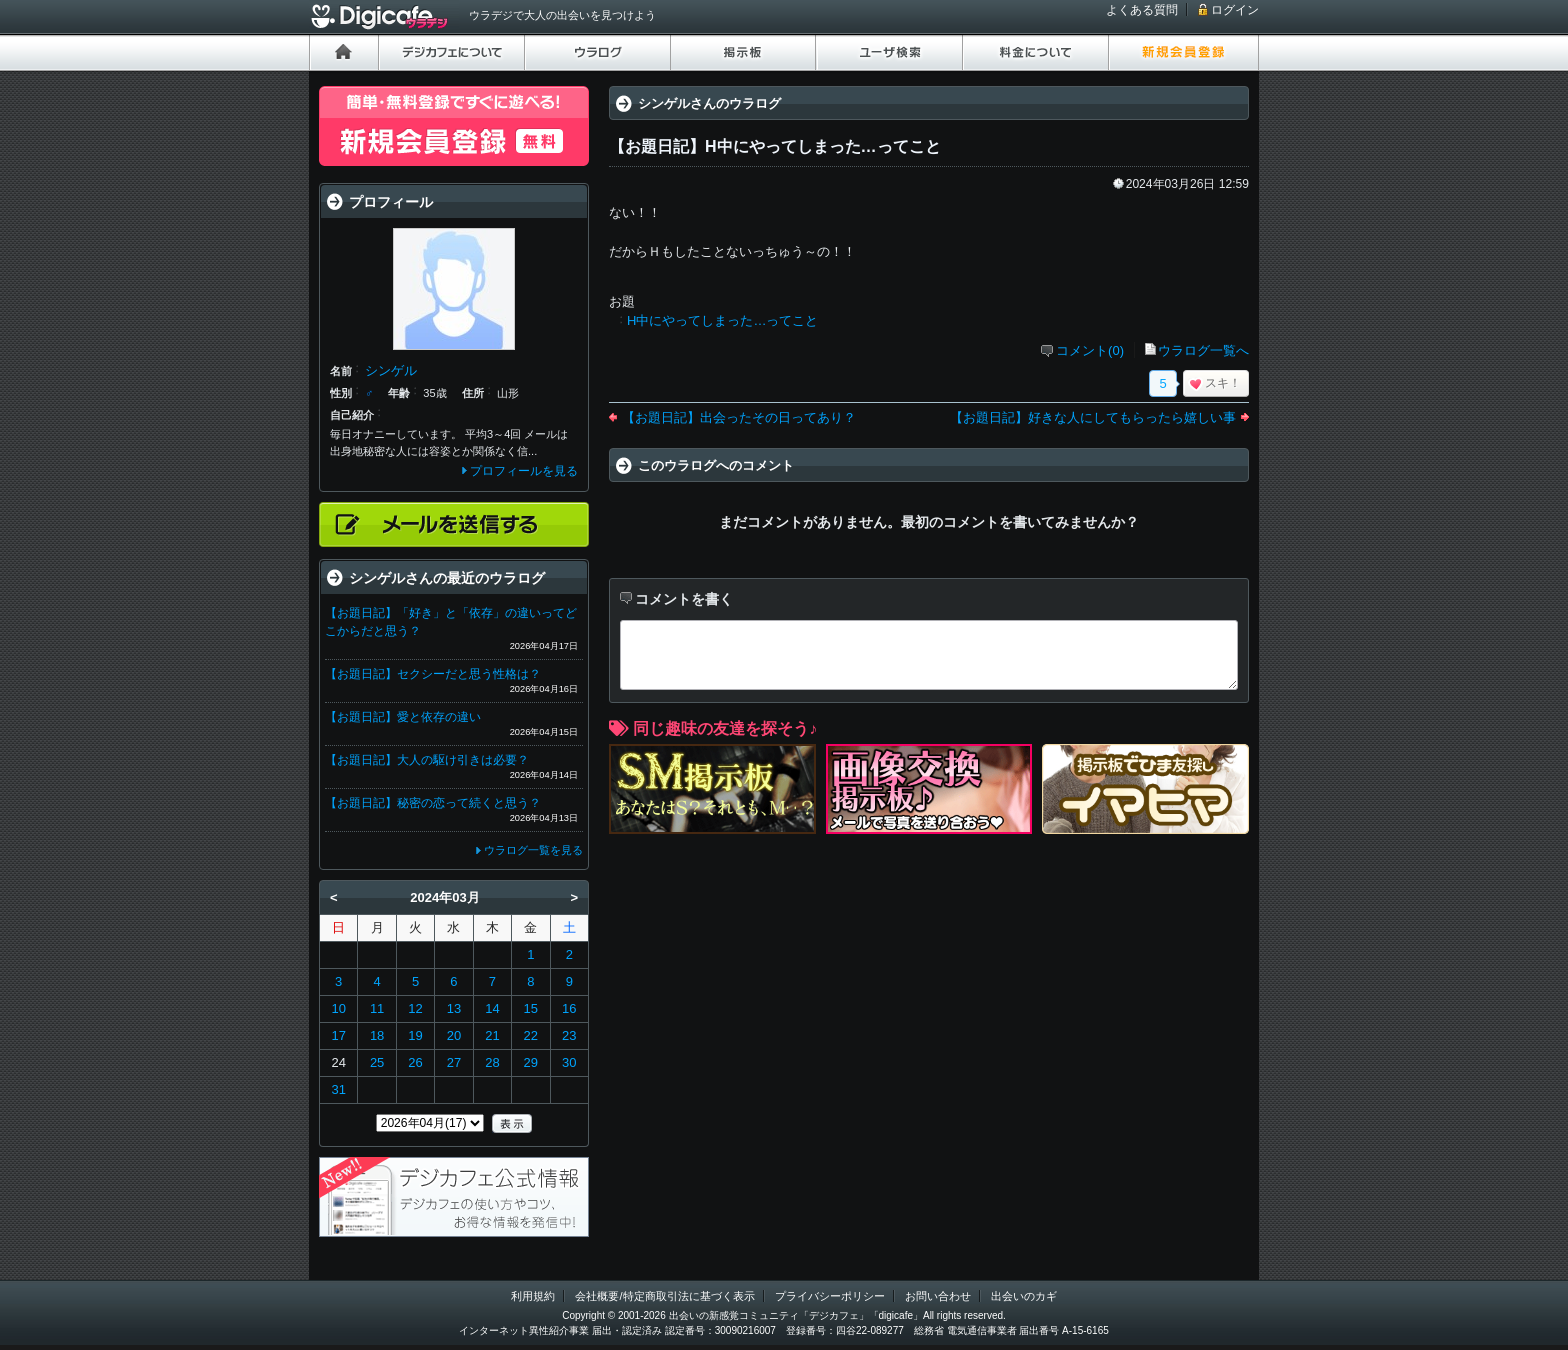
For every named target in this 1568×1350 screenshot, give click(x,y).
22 (531, 1035)
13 (454, 1008)
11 (377, 1008)
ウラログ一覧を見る (533, 850)
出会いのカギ (1024, 1296)
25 (377, 1062)
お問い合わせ (938, 1296)
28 (492, 1062)
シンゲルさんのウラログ (709, 103)
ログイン (1235, 10)
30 (569, 1062)
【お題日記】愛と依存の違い (403, 717)
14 (492, 1008)
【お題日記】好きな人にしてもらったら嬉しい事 (1093, 417)
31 (338, 1089)
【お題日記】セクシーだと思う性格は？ (433, 674)
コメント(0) (1090, 350)
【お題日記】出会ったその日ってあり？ (739, 417)
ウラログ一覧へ (1203, 350)
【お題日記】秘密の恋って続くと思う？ (433, 803)
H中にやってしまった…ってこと (722, 320)
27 (454, 1062)
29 (531, 1062)
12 (415, 1008)
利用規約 (533, 1296)
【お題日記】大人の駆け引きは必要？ (427, 760)
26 (415, 1062)
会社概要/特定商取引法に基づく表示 (664, 1296)
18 (377, 1035)
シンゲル (391, 370)
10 (338, 1008)
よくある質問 (1142, 10)
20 (454, 1035)
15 (531, 1008)
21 (492, 1035)
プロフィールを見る (524, 471)
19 (415, 1035)
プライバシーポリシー (830, 1296)
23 (569, 1035)
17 (338, 1035)
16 (569, 1008)
